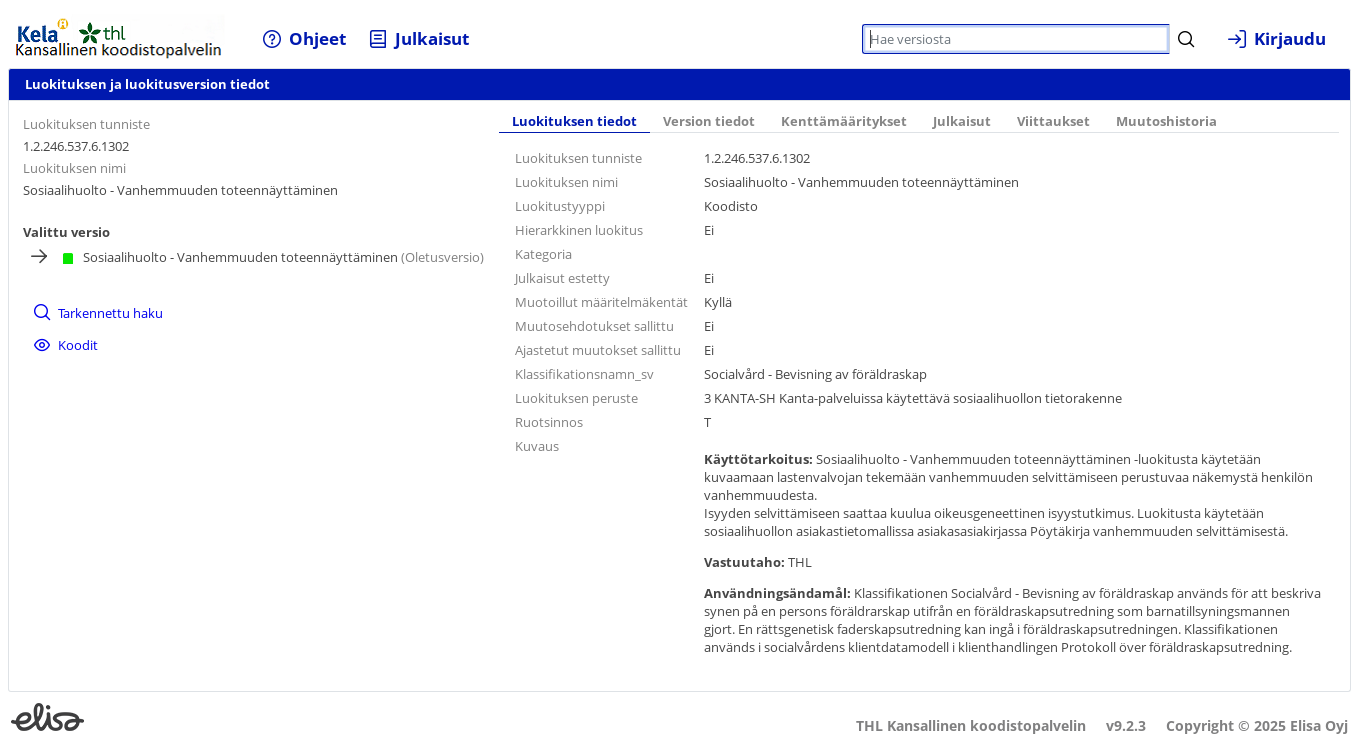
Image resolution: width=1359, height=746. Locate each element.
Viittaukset (1053, 121)
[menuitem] (304, 38)
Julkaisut (962, 121)
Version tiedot (709, 121)
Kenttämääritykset (844, 121)
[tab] (574, 123)
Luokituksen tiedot (574, 121)
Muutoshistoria (1166, 121)
